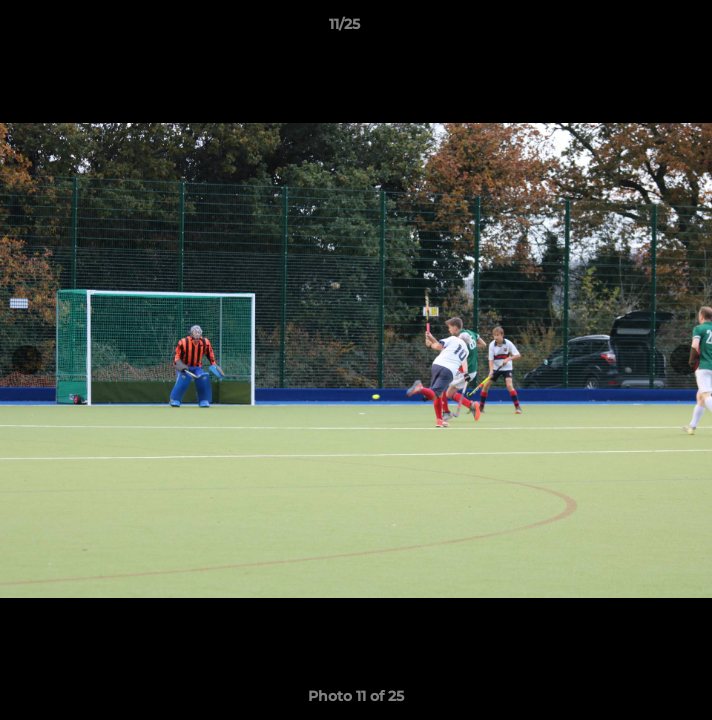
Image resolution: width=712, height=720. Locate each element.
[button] (640, 29)
